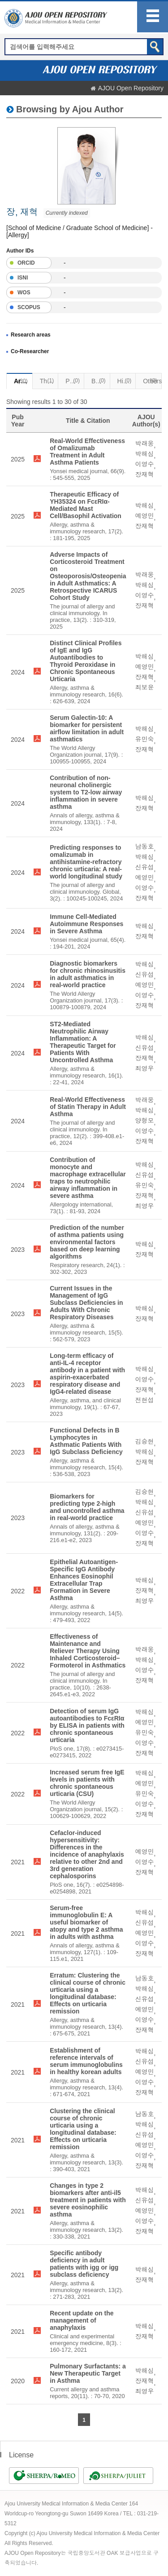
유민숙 (144, 739)
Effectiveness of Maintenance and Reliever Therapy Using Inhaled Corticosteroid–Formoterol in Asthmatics (87, 1651)
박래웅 (144, 443)
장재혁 (144, 474)
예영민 (144, 515)
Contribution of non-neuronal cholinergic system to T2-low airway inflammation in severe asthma (86, 792)
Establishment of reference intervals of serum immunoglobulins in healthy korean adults (86, 2061)
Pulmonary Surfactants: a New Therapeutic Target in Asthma (88, 2373)
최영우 (144, 1068)
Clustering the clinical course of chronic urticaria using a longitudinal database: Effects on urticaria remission (83, 2128)
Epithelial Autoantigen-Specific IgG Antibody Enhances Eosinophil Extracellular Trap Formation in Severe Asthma (84, 1579)
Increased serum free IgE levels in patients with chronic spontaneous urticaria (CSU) (87, 1783)
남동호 (144, 846)
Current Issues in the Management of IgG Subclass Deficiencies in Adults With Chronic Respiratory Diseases (86, 1303)
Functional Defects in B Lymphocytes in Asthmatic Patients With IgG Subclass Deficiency (86, 1441)
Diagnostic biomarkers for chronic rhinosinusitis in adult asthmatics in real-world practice (87, 974)
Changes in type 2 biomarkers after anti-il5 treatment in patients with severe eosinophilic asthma (88, 2200)
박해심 (144, 453)
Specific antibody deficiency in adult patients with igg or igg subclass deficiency (84, 2263)
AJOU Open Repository (131, 88)
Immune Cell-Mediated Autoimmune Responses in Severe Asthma (86, 924)
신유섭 (144, 867)
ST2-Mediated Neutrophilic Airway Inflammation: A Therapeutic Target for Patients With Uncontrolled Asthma (83, 1042)
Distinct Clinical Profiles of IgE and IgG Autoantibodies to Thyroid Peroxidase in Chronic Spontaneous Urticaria (85, 661)
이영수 (144, 464)
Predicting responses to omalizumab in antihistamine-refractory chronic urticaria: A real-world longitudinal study (86, 862)
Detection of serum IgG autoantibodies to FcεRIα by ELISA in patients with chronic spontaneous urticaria (87, 1725)
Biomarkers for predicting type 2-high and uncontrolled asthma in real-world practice (87, 1507)
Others (152, 380)
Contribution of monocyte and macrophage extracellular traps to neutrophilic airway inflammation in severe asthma (88, 1177)
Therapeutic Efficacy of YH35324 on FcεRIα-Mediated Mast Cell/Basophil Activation (85, 505)
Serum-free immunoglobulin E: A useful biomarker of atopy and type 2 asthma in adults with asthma (86, 1922)
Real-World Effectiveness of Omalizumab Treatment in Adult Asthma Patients (87, 451)
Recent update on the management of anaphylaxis (81, 2320)
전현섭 (144, 1400)
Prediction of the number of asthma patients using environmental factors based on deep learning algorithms (87, 1242)
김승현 (144, 1441)
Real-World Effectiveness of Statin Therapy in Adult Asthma (88, 1106)
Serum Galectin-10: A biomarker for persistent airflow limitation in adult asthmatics (87, 728)
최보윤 (144, 687)
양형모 (144, 1120)
